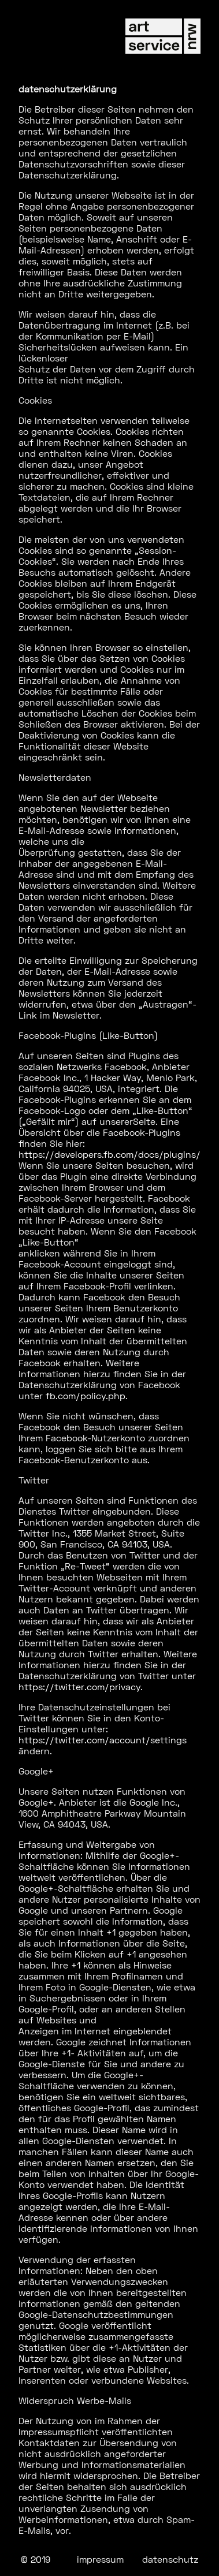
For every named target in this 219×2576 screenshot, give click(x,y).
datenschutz (170, 2558)
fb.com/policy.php (85, 1395)
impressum (100, 2558)
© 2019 (35, 2558)
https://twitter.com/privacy (79, 1686)
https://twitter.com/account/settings (102, 1739)
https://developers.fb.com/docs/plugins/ (109, 1154)
